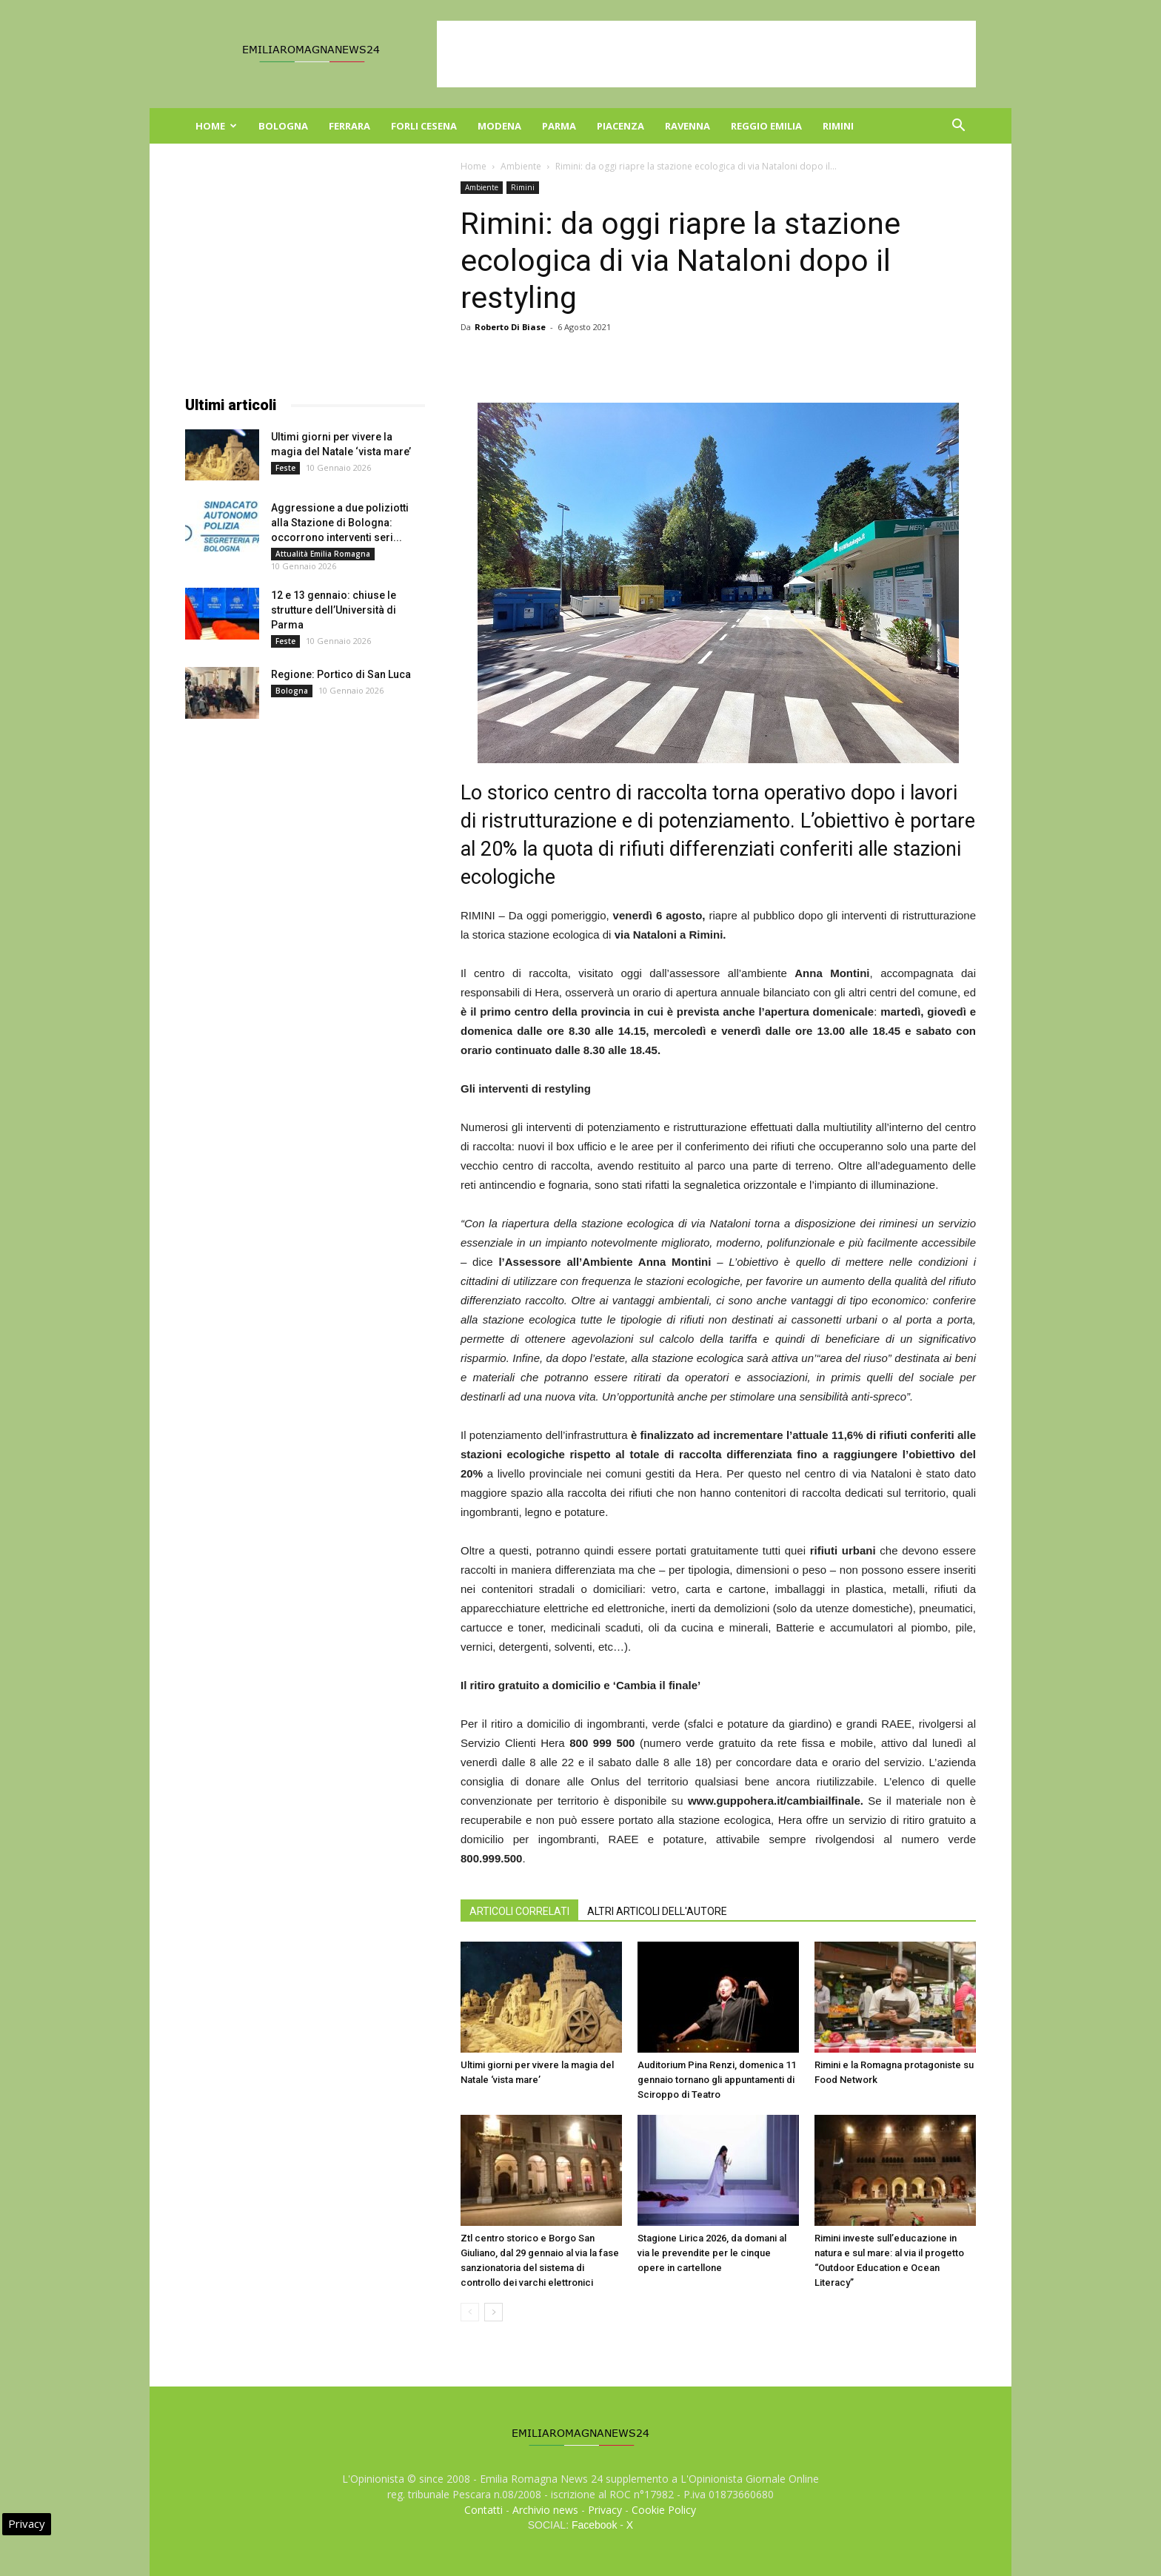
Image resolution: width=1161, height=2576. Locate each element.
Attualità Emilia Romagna (322, 554)
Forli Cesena (424, 126)
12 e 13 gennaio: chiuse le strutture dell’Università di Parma (333, 610)
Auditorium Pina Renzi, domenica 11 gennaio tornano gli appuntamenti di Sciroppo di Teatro (717, 2079)
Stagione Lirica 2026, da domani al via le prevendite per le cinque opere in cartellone (712, 2253)
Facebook (594, 2525)
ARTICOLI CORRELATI (519, 1911)
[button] (958, 127)
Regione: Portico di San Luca (341, 674)
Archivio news (545, 2510)
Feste (285, 468)
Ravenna (687, 126)
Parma (559, 126)
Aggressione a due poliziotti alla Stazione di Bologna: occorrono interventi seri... (340, 522)
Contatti (483, 2510)
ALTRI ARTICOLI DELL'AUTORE (657, 1911)
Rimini (838, 126)
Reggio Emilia (766, 126)
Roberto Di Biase (510, 326)
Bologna (283, 126)
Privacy (605, 2510)
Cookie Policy (664, 2510)
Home (216, 126)
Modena (499, 126)
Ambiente (521, 166)
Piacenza (620, 126)
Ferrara (349, 126)
